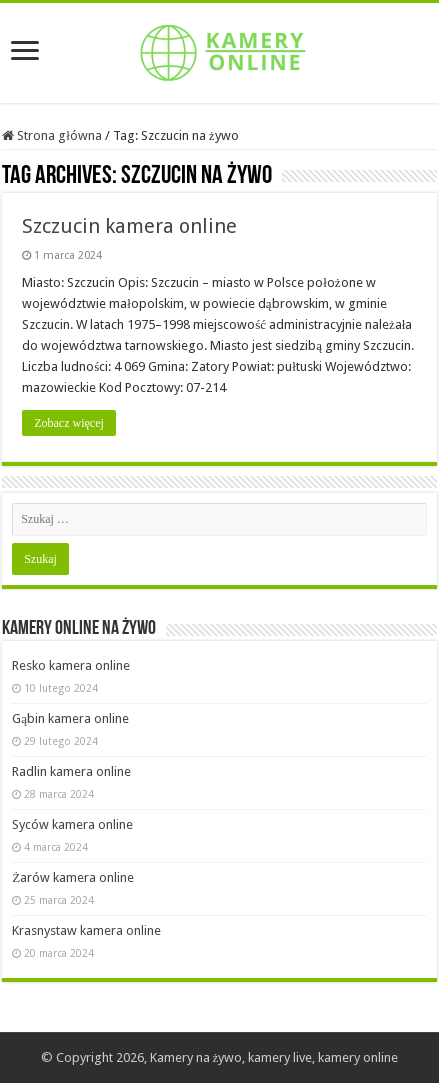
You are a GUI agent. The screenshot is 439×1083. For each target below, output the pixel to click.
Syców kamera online (72, 824)
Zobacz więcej (69, 423)
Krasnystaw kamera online (86, 930)
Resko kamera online (71, 665)
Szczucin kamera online (129, 226)
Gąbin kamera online (70, 718)
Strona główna (52, 135)
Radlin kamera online (71, 771)
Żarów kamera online (73, 877)
